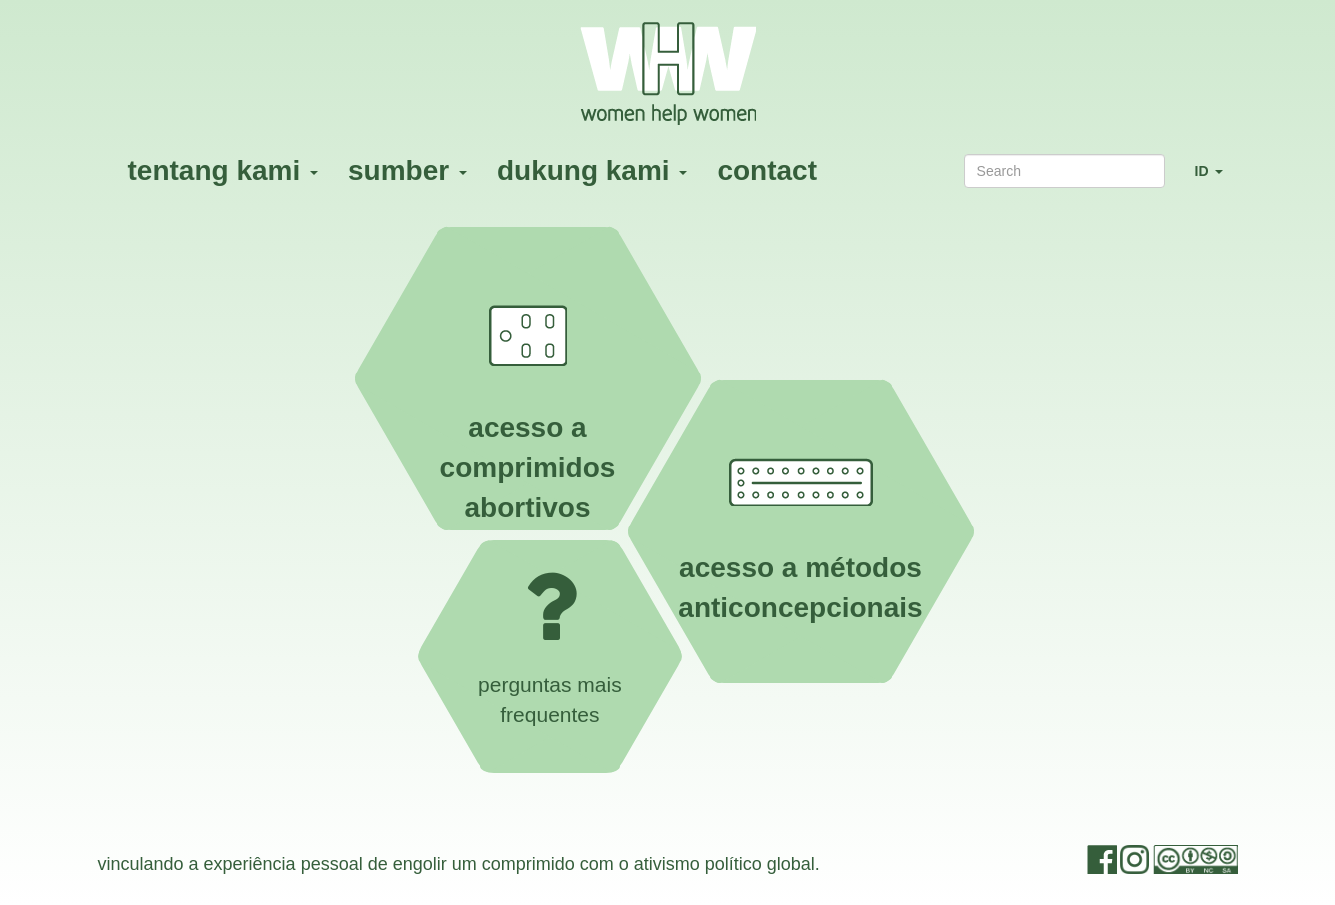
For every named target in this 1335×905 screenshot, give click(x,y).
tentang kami (223, 170)
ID (1216, 179)
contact (767, 170)
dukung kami (592, 170)
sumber (407, 170)
